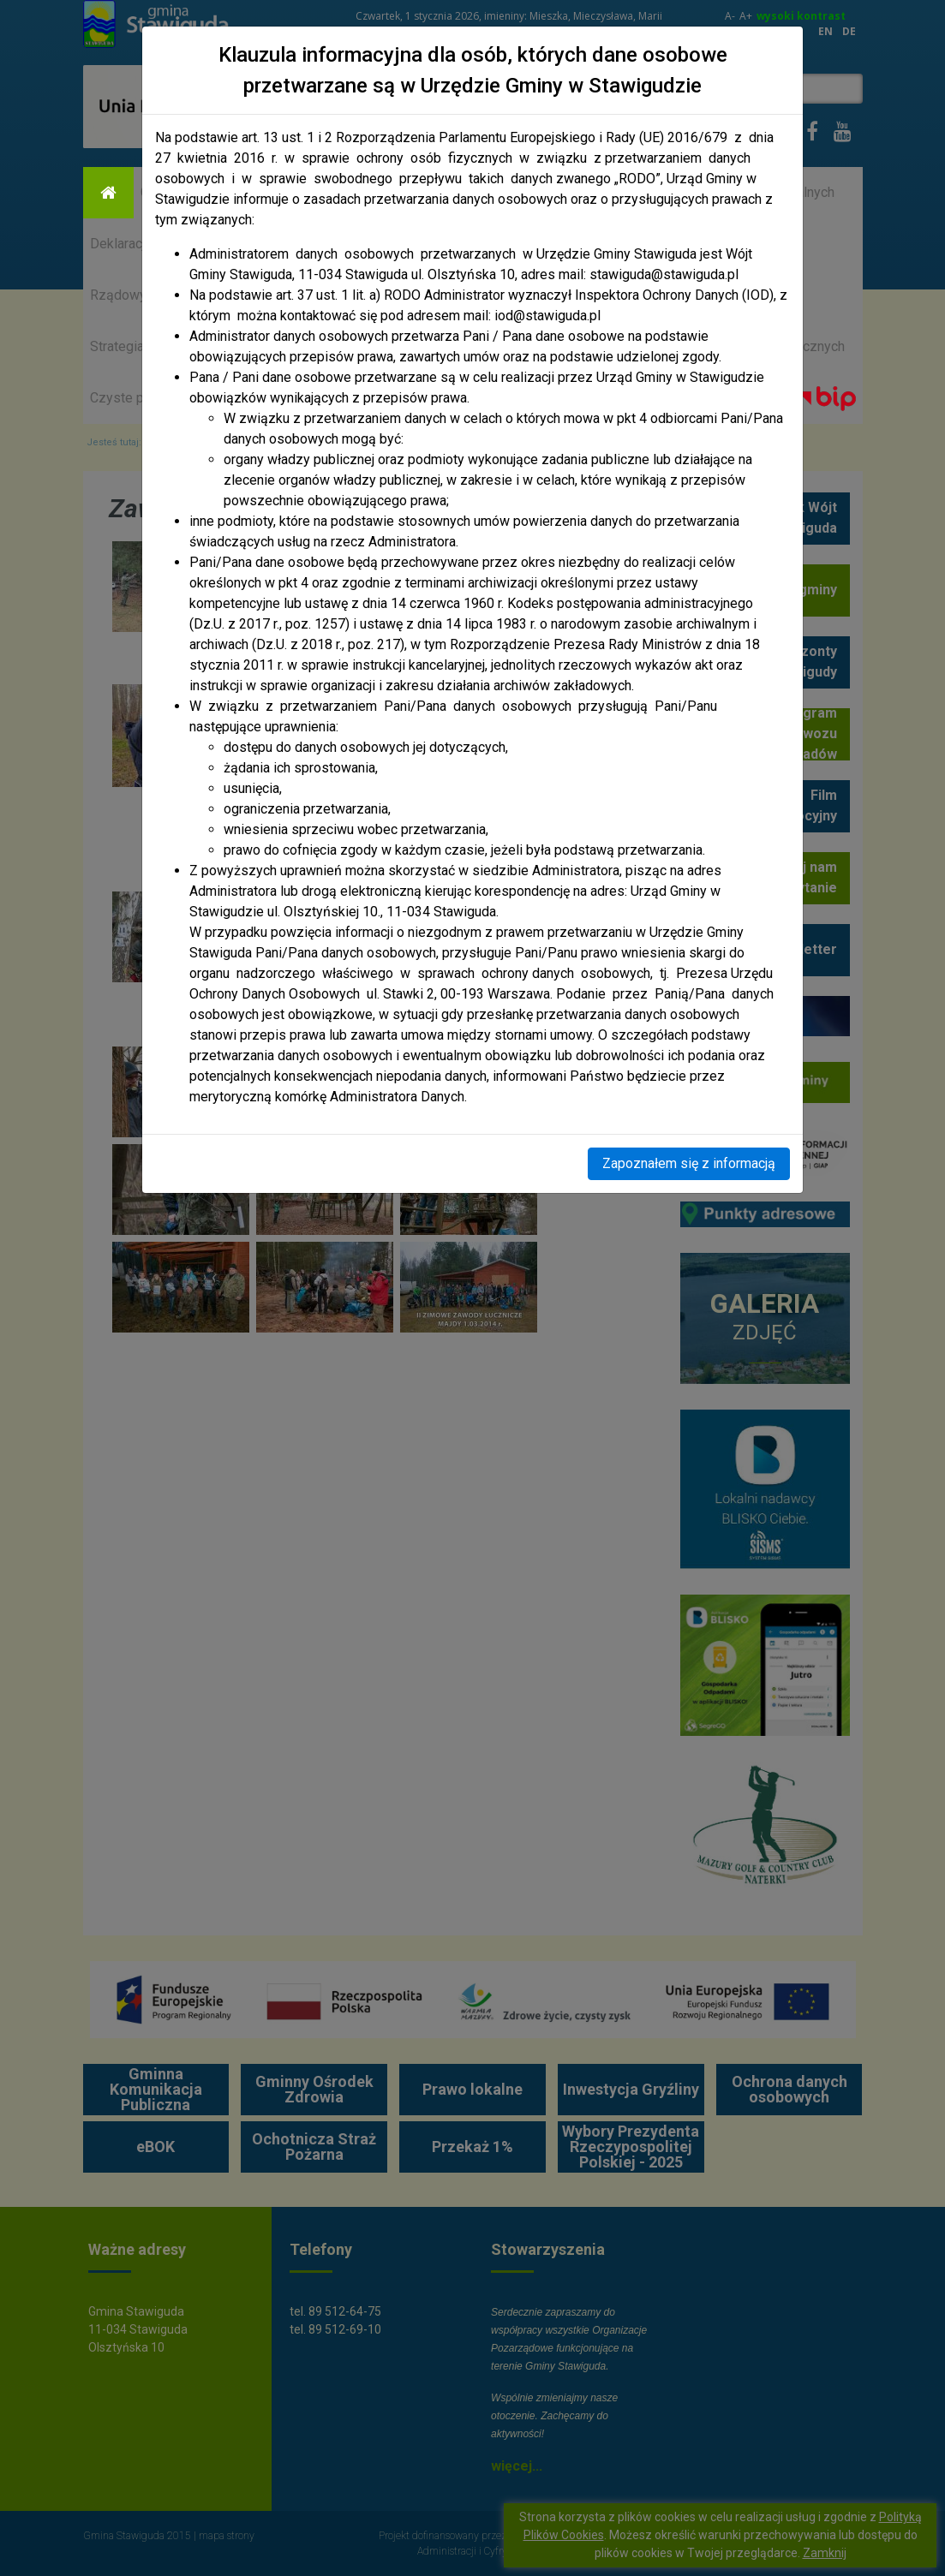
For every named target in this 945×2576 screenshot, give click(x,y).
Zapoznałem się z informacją (688, 1163)
